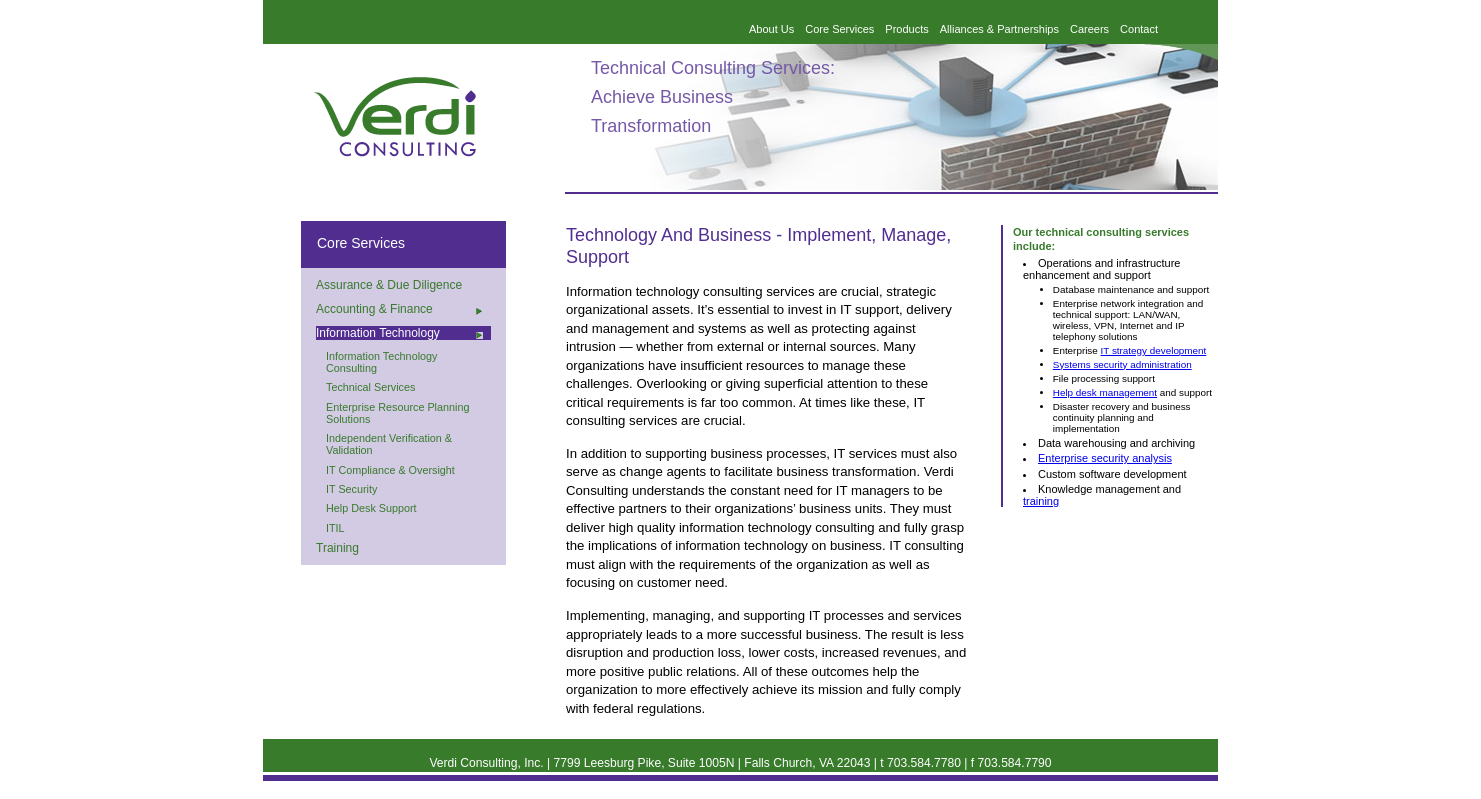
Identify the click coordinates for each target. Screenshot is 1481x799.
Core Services (839, 29)
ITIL (335, 528)
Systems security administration (1122, 364)
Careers (1089, 29)
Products (906, 29)
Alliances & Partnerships (999, 29)
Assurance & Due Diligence (389, 285)
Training (337, 548)
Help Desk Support (371, 508)
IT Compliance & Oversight (390, 470)
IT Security (351, 489)
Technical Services (370, 387)
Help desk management (1105, 392)
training (1041, 501)
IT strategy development (1154, 350)
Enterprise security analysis (1105, 458)
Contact (1139, 29)
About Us (771, 29)
